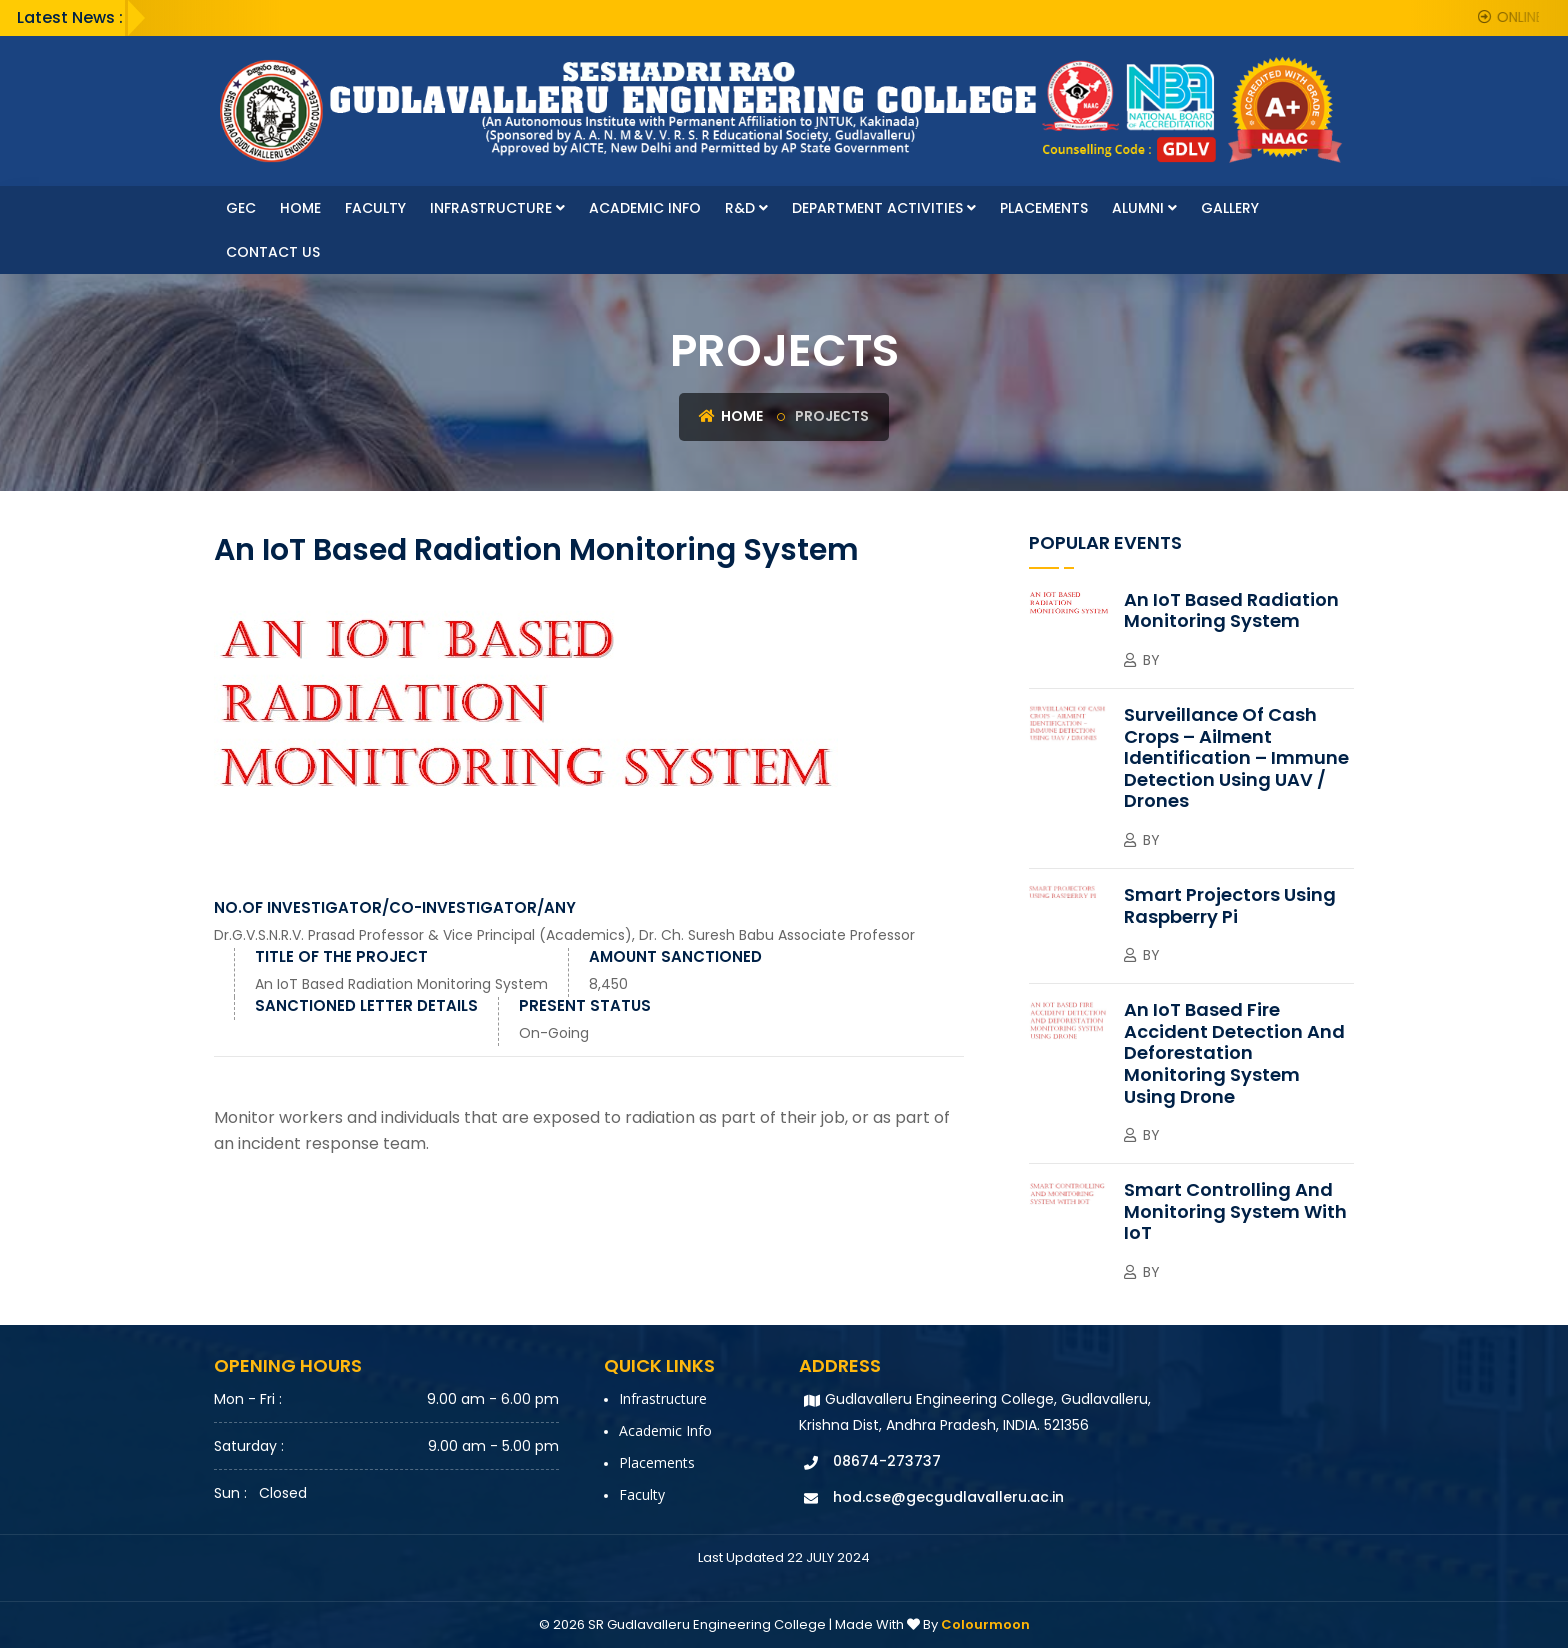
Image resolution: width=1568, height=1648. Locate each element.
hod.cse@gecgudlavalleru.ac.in (948, 1497)
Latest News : (70, 17)
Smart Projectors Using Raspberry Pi (1230, 905)
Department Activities (884, 208)
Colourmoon (985, 1624)
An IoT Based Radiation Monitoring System (401, 984)
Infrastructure (497, 208)
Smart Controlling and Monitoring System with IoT (1235, 1211)
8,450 (608, 984)
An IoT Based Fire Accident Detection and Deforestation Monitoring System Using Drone (1234, 1052)
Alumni (1144, 208)
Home (300, 208)
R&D (746, 208)
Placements (1044, 208)
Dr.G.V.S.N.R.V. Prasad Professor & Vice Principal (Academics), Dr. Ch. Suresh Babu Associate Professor (564, 935)
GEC (241, 208)
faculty (375, 208)
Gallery (1230, 208)
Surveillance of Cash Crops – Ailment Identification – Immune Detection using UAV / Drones (1236, 757)
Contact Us (273, 252)
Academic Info (645, 208)
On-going (554, 1033)
